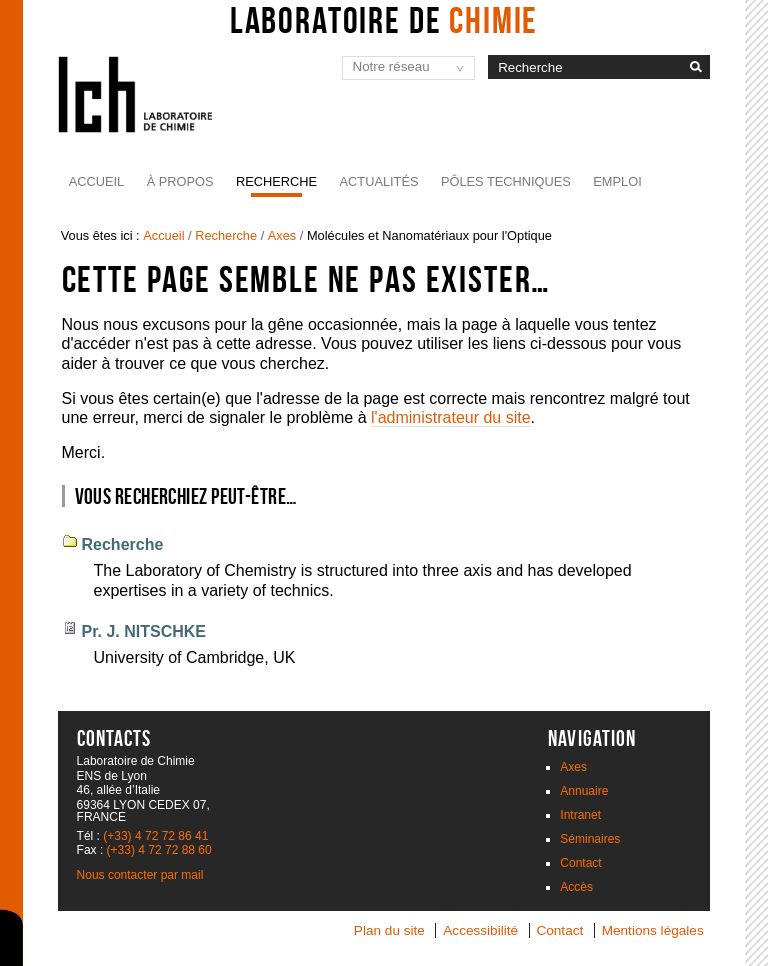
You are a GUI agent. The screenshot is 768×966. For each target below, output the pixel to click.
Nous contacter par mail (140, 875)
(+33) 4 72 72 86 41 (155, 836)
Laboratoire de (384, 20)
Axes (282, 235)
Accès (576, 887)
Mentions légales (653, 930)
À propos (180, 181)
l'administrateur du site (451, 417)
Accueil (96, 181)
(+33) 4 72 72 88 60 (159, 850)
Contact (580, 863)
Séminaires (590, 839)
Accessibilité (480, 930)
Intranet (580, 815)
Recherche (276, 181)
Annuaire (584, 791)
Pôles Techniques (506, 181)
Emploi (617, 181)
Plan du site (389, 930)
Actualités (379, 181)
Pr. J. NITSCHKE (144, 631)
